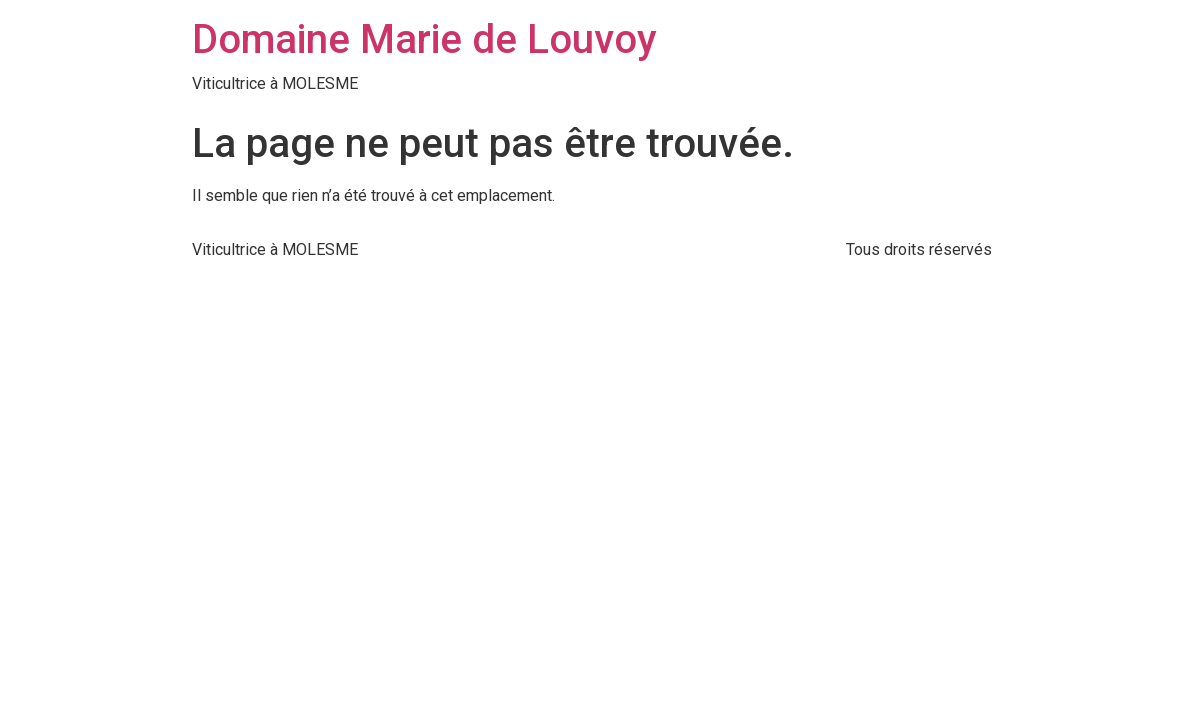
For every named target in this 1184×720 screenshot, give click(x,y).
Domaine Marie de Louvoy (424, 39)
